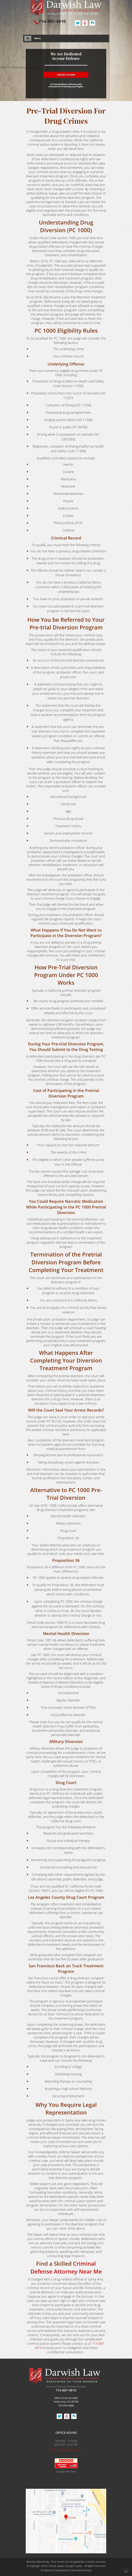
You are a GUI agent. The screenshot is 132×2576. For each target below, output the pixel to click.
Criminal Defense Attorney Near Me (66, 2267)
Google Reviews (66, 2471)
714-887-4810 (52, 21)
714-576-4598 (66, 2405)
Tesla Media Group (80, 2570)
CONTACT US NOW (66, 74)
